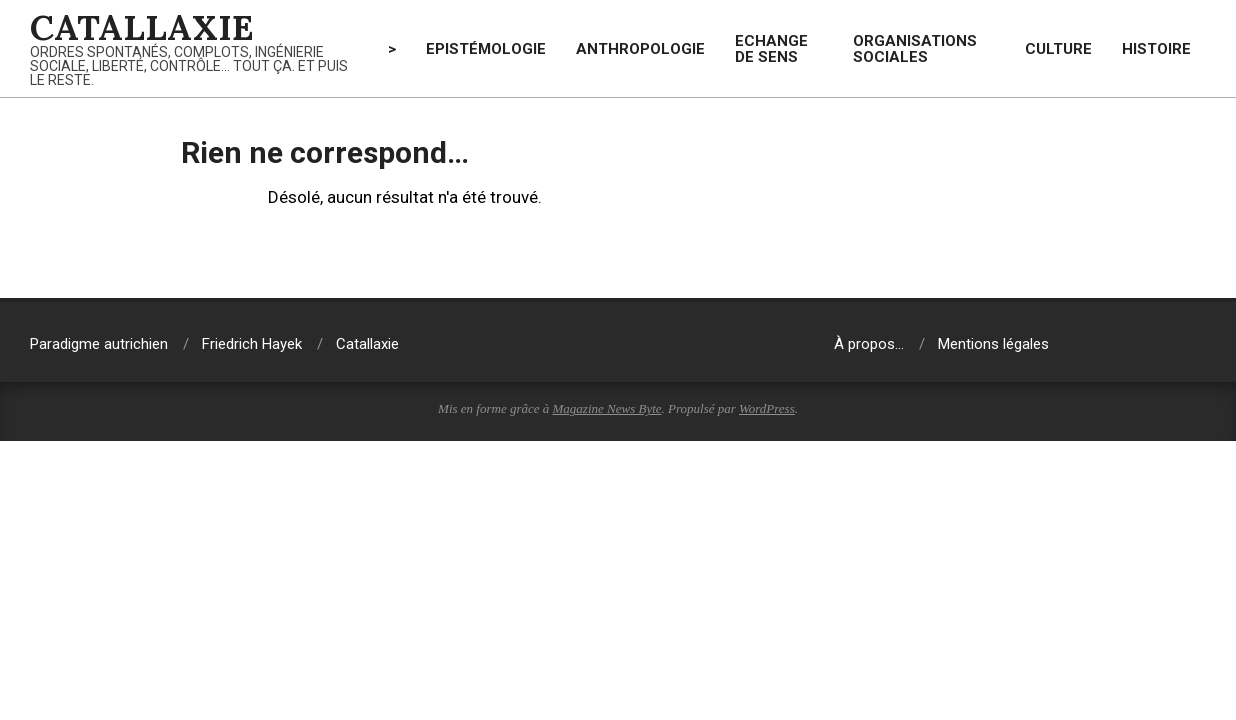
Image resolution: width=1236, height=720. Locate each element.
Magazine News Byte (607, 408)
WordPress (767, 408)
